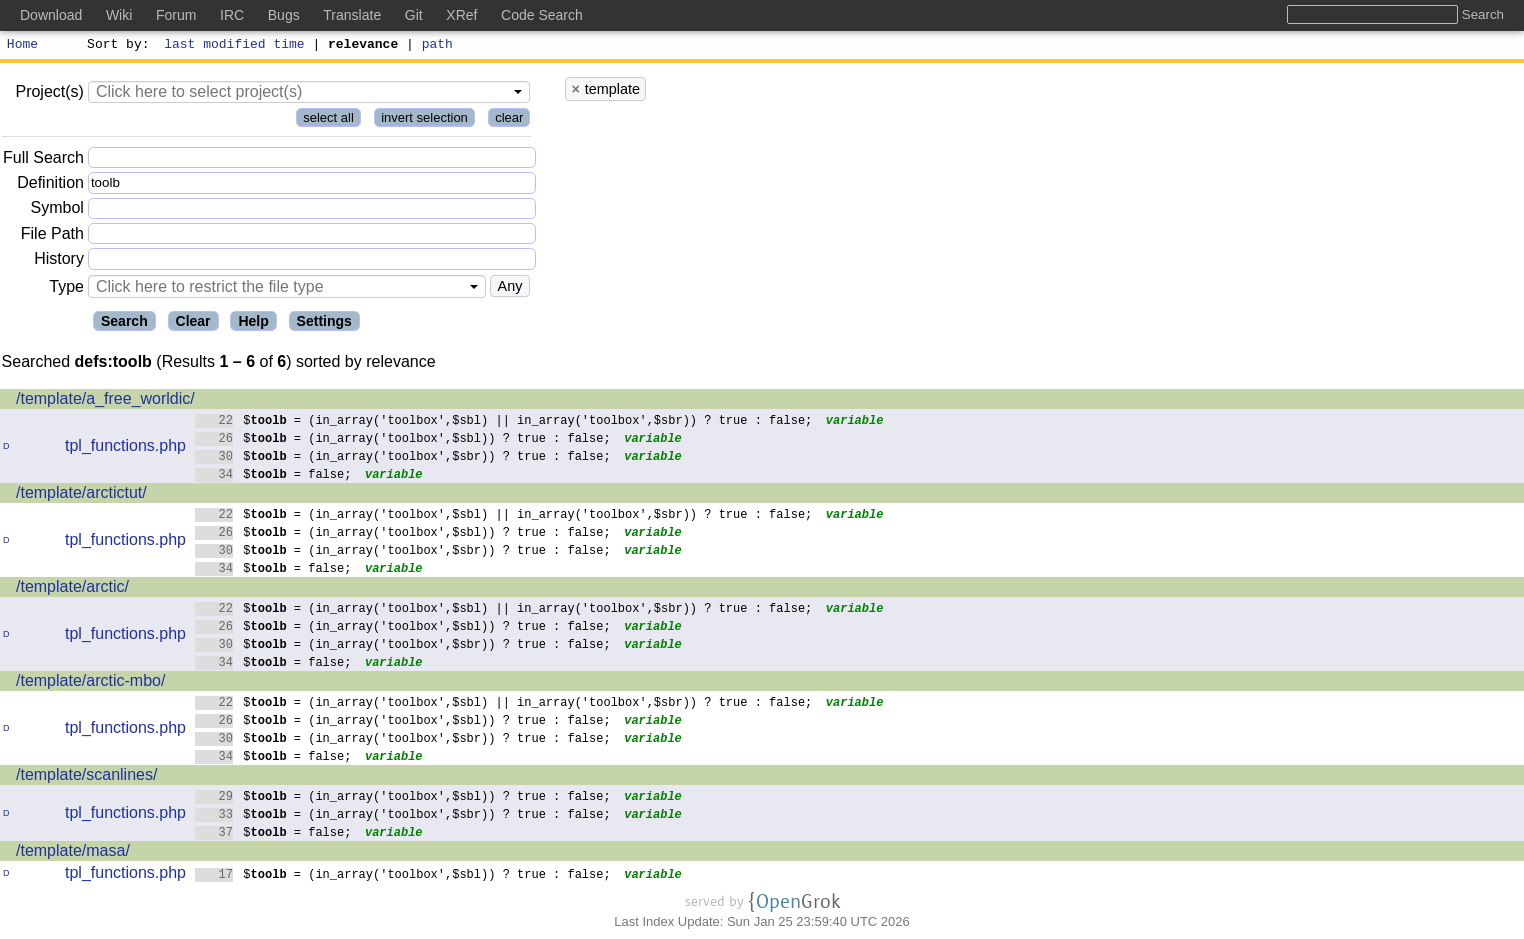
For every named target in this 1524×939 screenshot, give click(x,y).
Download (51, 15)
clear (509, 120)
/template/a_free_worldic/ (105, 401)
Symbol (57, 211)
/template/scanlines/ (86, 777)
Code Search (542, 15)
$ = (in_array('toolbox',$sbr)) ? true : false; (403, 458)
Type (66, 289)
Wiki (119, 15)
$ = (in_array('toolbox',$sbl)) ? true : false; (403, 440)
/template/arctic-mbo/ (90, 683)
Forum (176, 15)
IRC (232, 15)
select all (328, 120)
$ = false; (273, 476)
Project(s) (49, 94)
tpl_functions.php (125, 448)
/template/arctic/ (72, 589)
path (437, 46)
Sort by (115, 46)
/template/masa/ (73, 853)
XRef (461, 15)
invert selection (424, 120)
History (59, 261)
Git (414, 15)
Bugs (284, 15)
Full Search (43, 160)
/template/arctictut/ (81, 495)
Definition (50, 185)
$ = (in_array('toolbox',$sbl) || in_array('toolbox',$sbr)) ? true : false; (504, 422)
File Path (52, 236)
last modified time (235, 46)
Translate (352, 15)
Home (22, 46)
